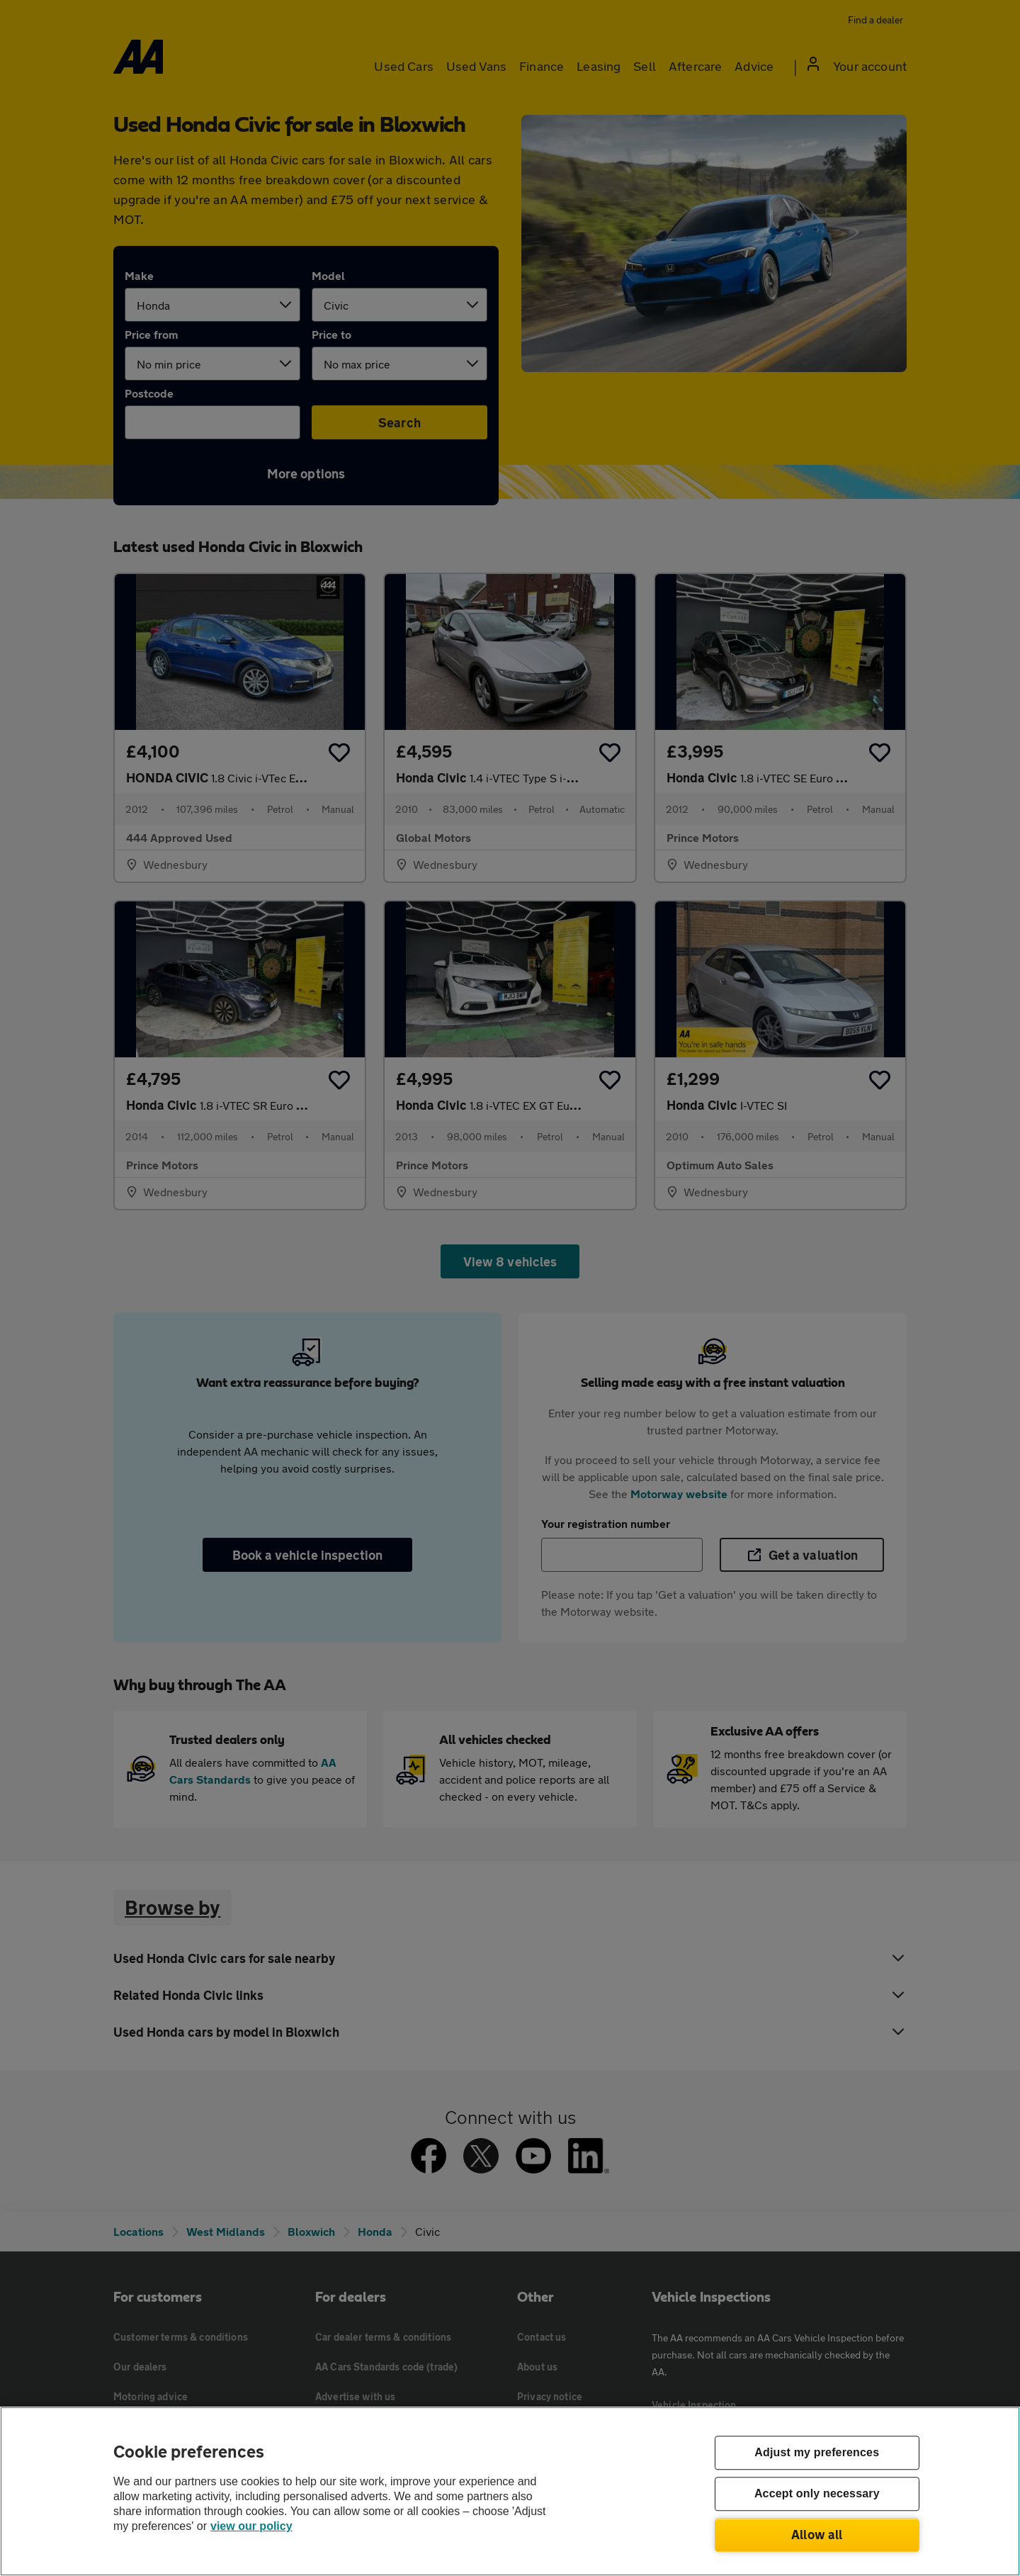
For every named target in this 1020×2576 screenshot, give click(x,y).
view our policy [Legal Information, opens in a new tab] (251, 2526)
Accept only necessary (817, 2494)
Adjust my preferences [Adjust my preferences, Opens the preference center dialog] (816, 2453)
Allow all (817, 2534)
